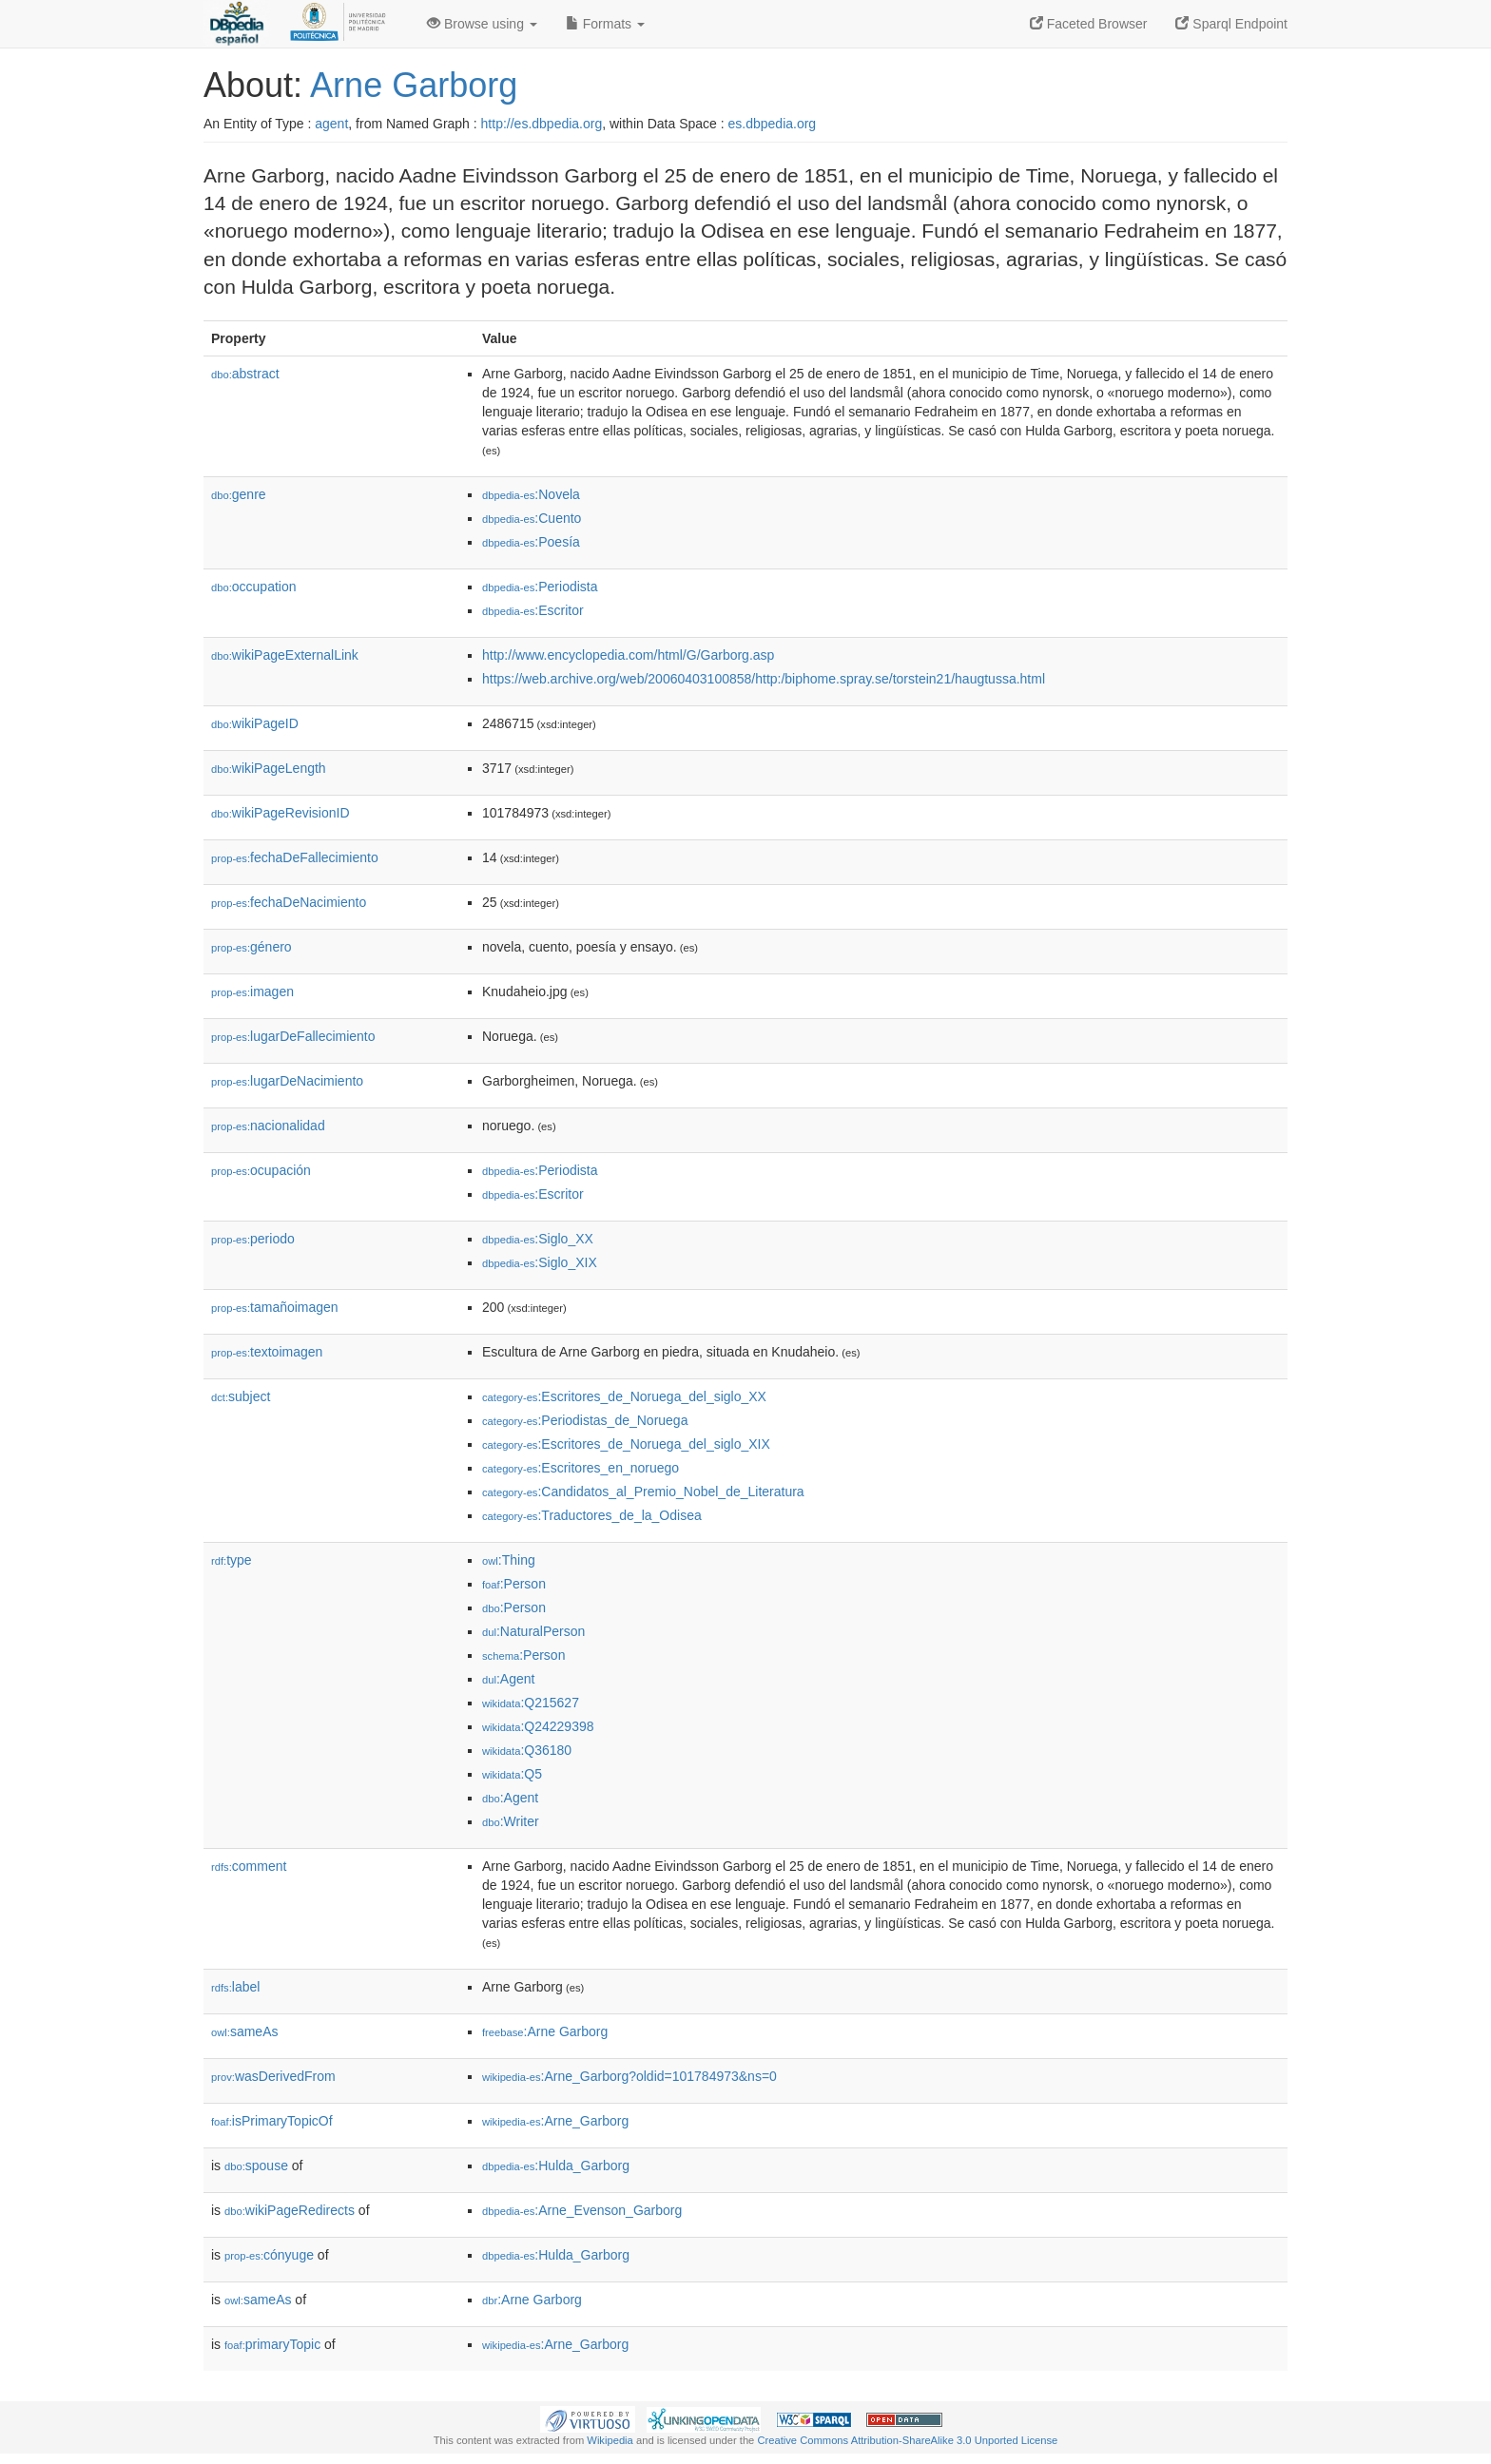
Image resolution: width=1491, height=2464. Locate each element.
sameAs (244, 2031)
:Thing (508, 1560)
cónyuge (269, 2254)
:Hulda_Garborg (555, 2165)
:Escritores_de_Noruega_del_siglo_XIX (626, 1444)
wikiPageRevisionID (280, 812)
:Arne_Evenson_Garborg (582, 2210)
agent (331, 123)
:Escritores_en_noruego (580, 1467)
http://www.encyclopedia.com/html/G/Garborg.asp (628, 655)
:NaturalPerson (533, 1631)
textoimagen (266, 1351)
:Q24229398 (538, 1726)
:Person (514, 1583)
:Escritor (533, 610)
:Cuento (531, 518)
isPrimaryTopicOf (272, 2120)
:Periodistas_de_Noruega (584, 1420)
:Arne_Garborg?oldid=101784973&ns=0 (629, 2076)
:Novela (531, 494)
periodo (253, 1238)
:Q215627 (530, 1702)
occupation (254, 586)
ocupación (261, 1170)
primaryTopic (272, 2344)
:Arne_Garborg (555, 2120)
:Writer (510, 1821)
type (231, 1560)
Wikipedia (610, 2440)
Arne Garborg (413, 85)
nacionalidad (268, 1125)
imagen (252, 991)
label (235, 1986)
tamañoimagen (275, 1307)
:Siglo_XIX (539, 1262)
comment (248, 1866)
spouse (256, 2165)
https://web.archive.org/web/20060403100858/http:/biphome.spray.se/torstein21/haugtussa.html (763, 678)
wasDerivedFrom (273, 2076)
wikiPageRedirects (289, 2210)
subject (240, 1396)
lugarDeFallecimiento (293, 1036)
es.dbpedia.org (772, 123)
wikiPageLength (268, 768)
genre (238, 494)
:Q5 (512, 1773)
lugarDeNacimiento (287, 1080)
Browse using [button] (482, 23)
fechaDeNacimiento (288, 902)
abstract (245, 373)
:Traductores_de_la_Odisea (592, 1515)
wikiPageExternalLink (284, 655)
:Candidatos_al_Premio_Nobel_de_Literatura (643, 1491)
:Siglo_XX (537, 1238)
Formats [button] (605, 23)
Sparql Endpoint (1231, 23)
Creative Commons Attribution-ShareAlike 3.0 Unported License (907, 2440)
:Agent (508, 1678)
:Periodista (540, 586)
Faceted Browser (1089, 23)
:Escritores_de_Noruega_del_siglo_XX (624, 1396)
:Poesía (531, 541)
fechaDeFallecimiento (294, 857)
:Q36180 (526, 1750)
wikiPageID (255, 723)
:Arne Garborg (545, 2031)
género (251, 946)
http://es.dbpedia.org (542, 123)
